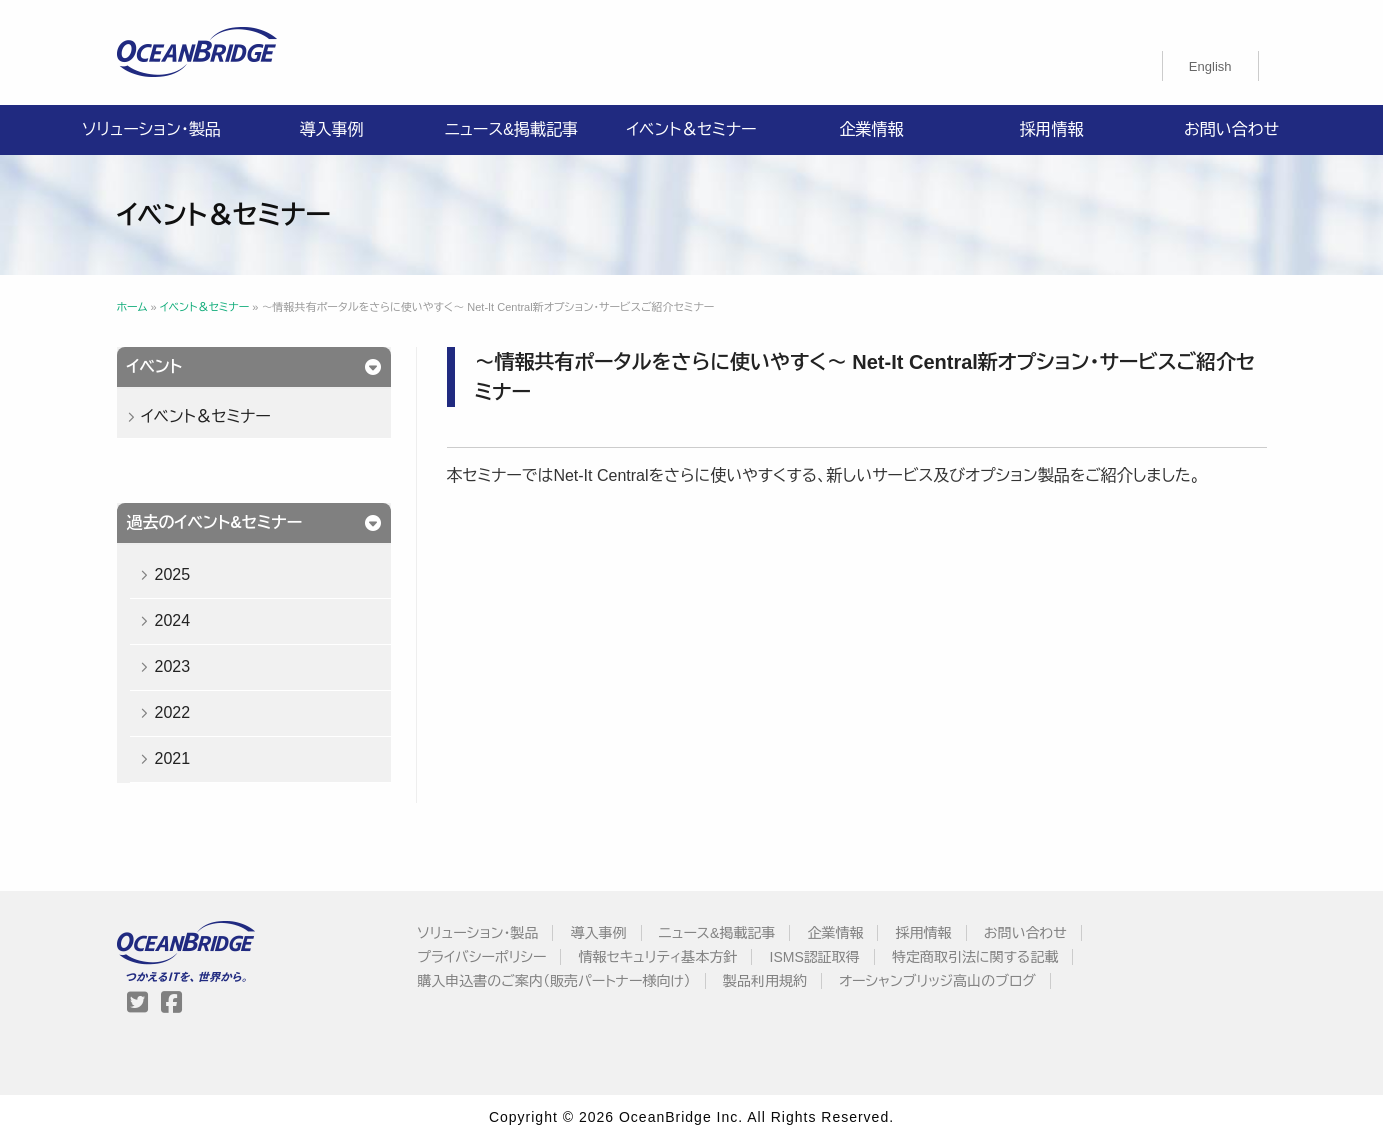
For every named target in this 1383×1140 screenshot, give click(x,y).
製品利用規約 (765, 981)
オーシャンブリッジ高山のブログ (937, 981)
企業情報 (872, 129)
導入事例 (332, 129)
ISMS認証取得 (815, 957)
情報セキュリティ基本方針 (658, 957)
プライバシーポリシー (481, 957)
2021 (172, 758)
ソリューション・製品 (151, 129)
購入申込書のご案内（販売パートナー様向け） (554, 981)
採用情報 (1052, 129)
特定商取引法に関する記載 (975, 957)
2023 (172, 666)
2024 (172, 620)
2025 (172, 574)
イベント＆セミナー (691, 129)
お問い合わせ (1231, 129)
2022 (172, 712)
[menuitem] (1210, 66)
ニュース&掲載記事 (511, 129)
